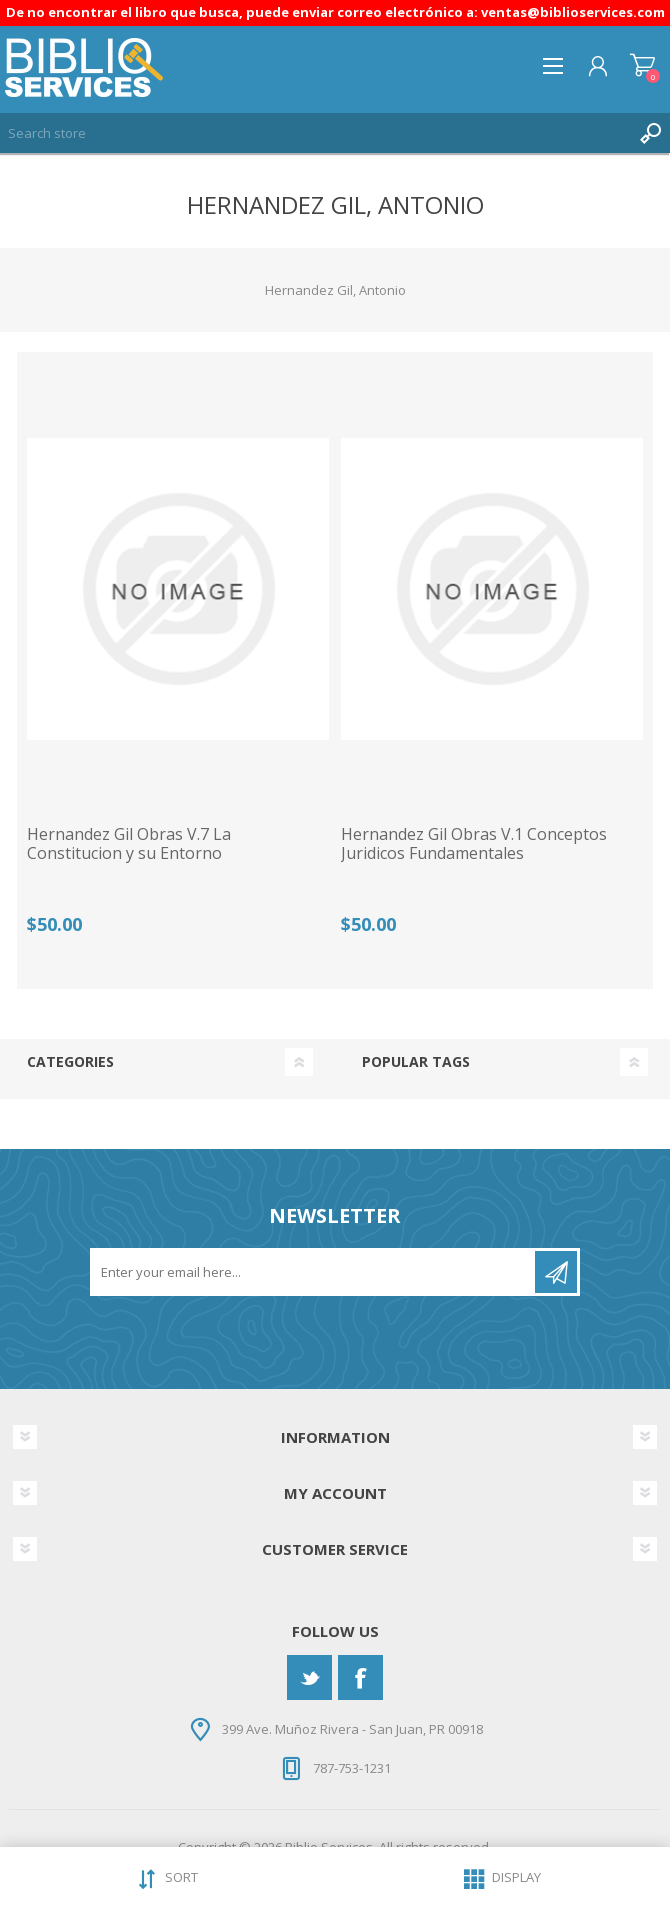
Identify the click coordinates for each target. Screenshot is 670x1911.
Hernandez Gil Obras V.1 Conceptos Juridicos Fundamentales (474, 844)
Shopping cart (642, 66)
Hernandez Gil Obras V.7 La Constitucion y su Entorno (129, 844)
